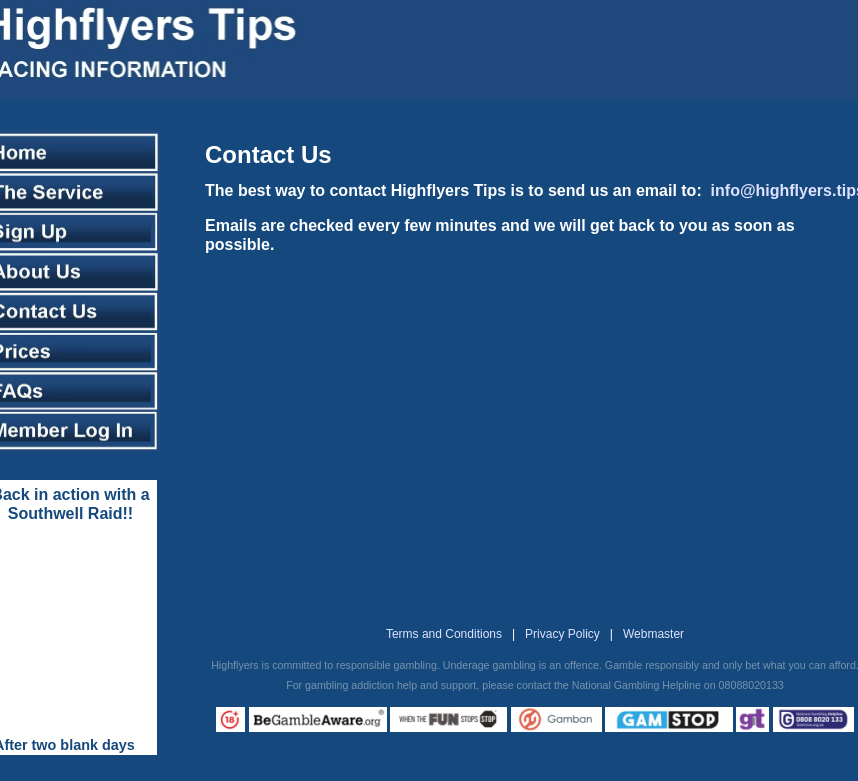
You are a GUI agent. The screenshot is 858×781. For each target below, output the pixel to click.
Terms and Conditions (444, 634)
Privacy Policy (562, 634)
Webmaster (653, 634)
